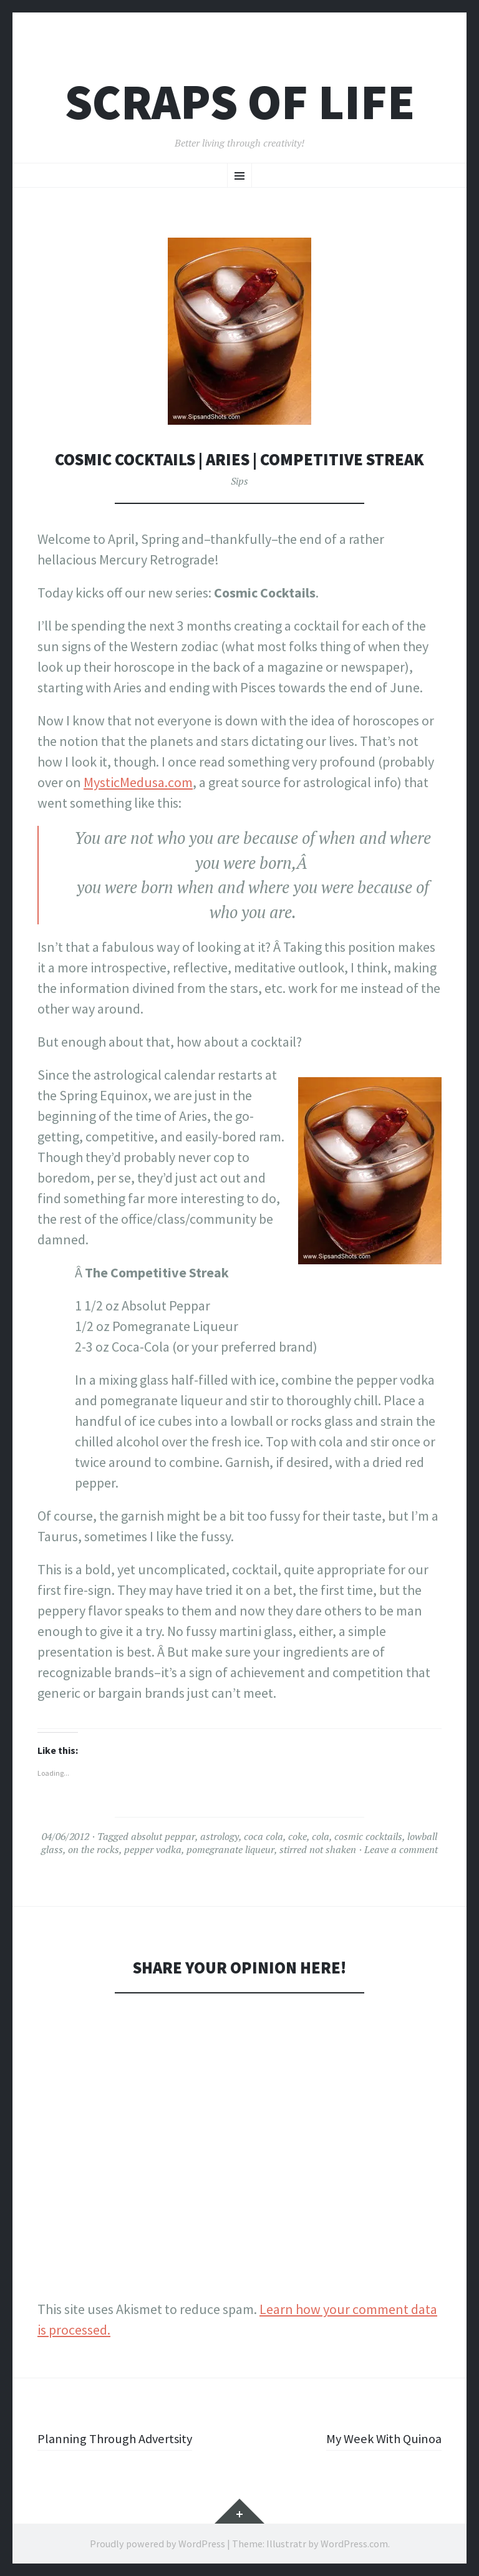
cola (320, 1836)
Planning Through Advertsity (120, 2438)
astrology (219, 1836)
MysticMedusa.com (138, 782)
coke (297, 1836)
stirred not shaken (317, 1849)
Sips (239, 481)
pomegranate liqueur (230, 1849)
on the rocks (93, 1849)
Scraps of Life (240, 102)
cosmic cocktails (368, 1836)
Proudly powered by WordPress (157, 2543)
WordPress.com (354, 2543)
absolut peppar (163, 1836)
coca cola (263, 1836)
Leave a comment (401, 1849)
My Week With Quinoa (380, 2438)
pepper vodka (152, 1849)
